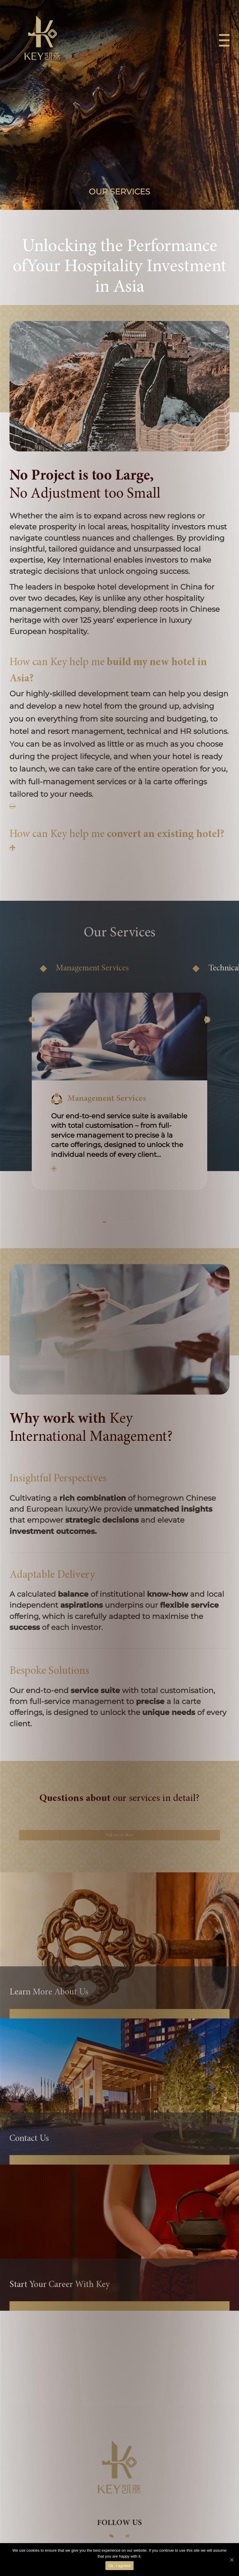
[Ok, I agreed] (232, 2560)
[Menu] (221, 46)
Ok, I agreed (119, 2566)
